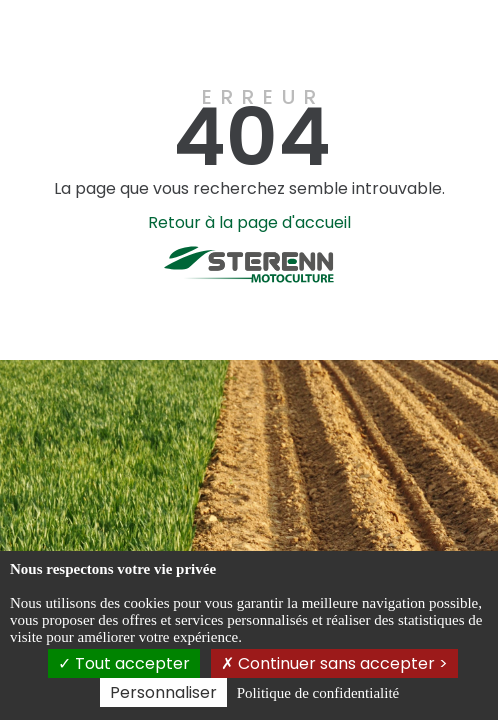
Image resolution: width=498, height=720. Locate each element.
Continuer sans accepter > (334, 663)
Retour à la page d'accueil (249, 222)
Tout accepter (124, 663)
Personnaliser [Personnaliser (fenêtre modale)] (163, 692)
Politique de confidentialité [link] (318, 693)
